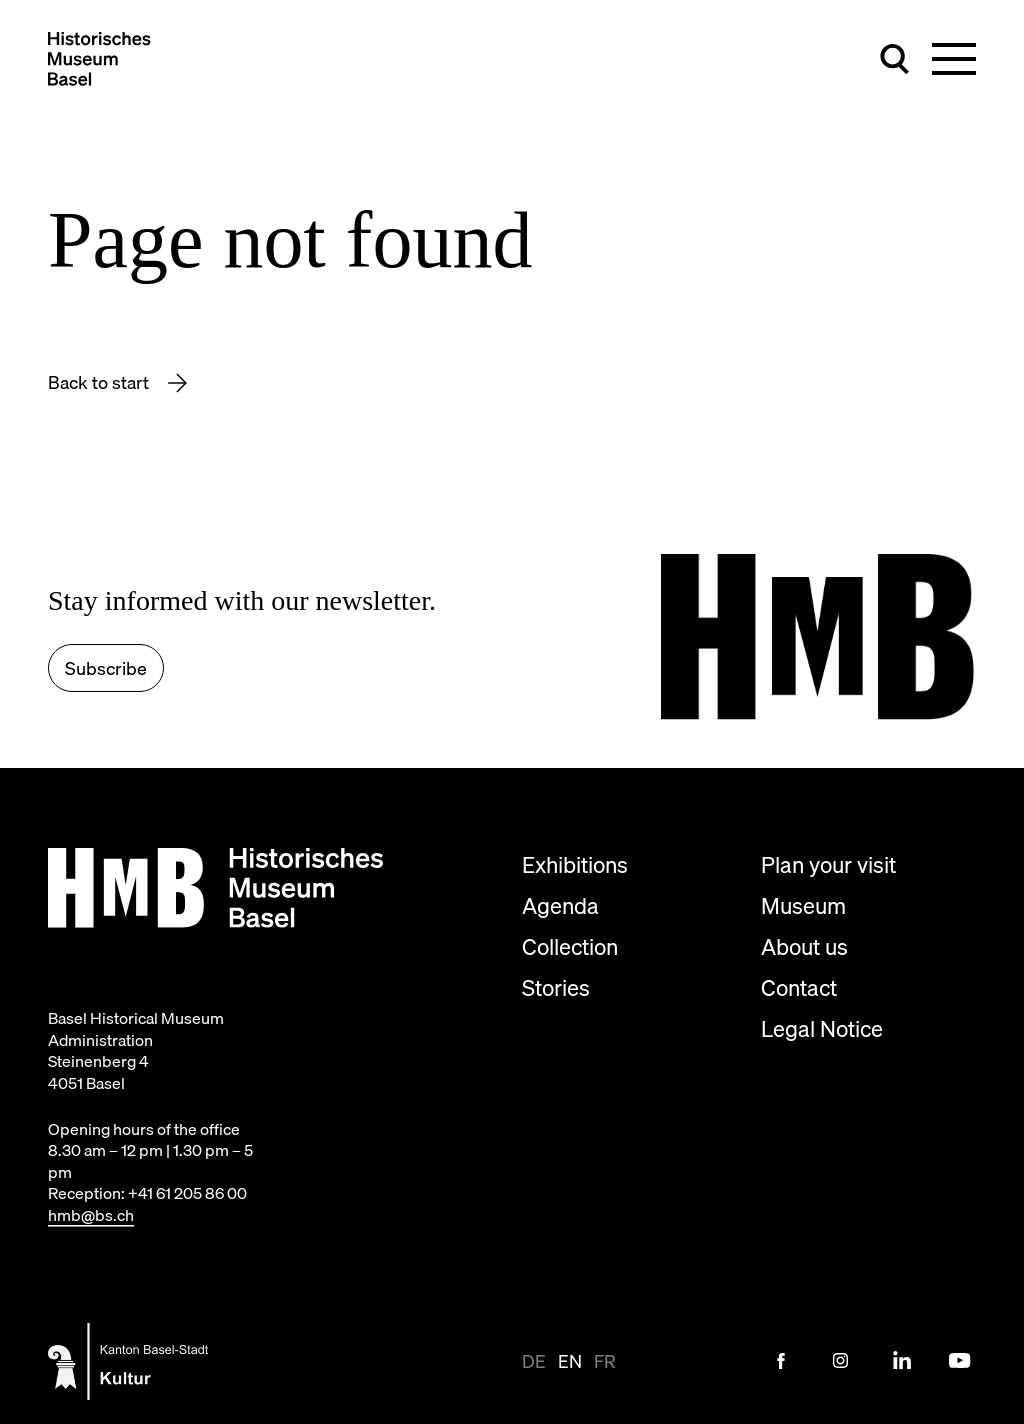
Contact (799, 987)
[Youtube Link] (960, 1361)
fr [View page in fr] (605, 1361)
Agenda (560, 905)
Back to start (100, 382)
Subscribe (106, 668)
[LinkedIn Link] (901, 1361)
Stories (556, 987)
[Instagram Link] (841, 1361)
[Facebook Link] (781, 1361)
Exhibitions (575, 864)
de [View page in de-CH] (534, 1361)
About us (804, 946)
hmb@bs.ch (91, 1215)
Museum (803, 905)
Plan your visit (828, 864)
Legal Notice (822, 1028)
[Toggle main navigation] (954, 59)
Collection (570, 946)
